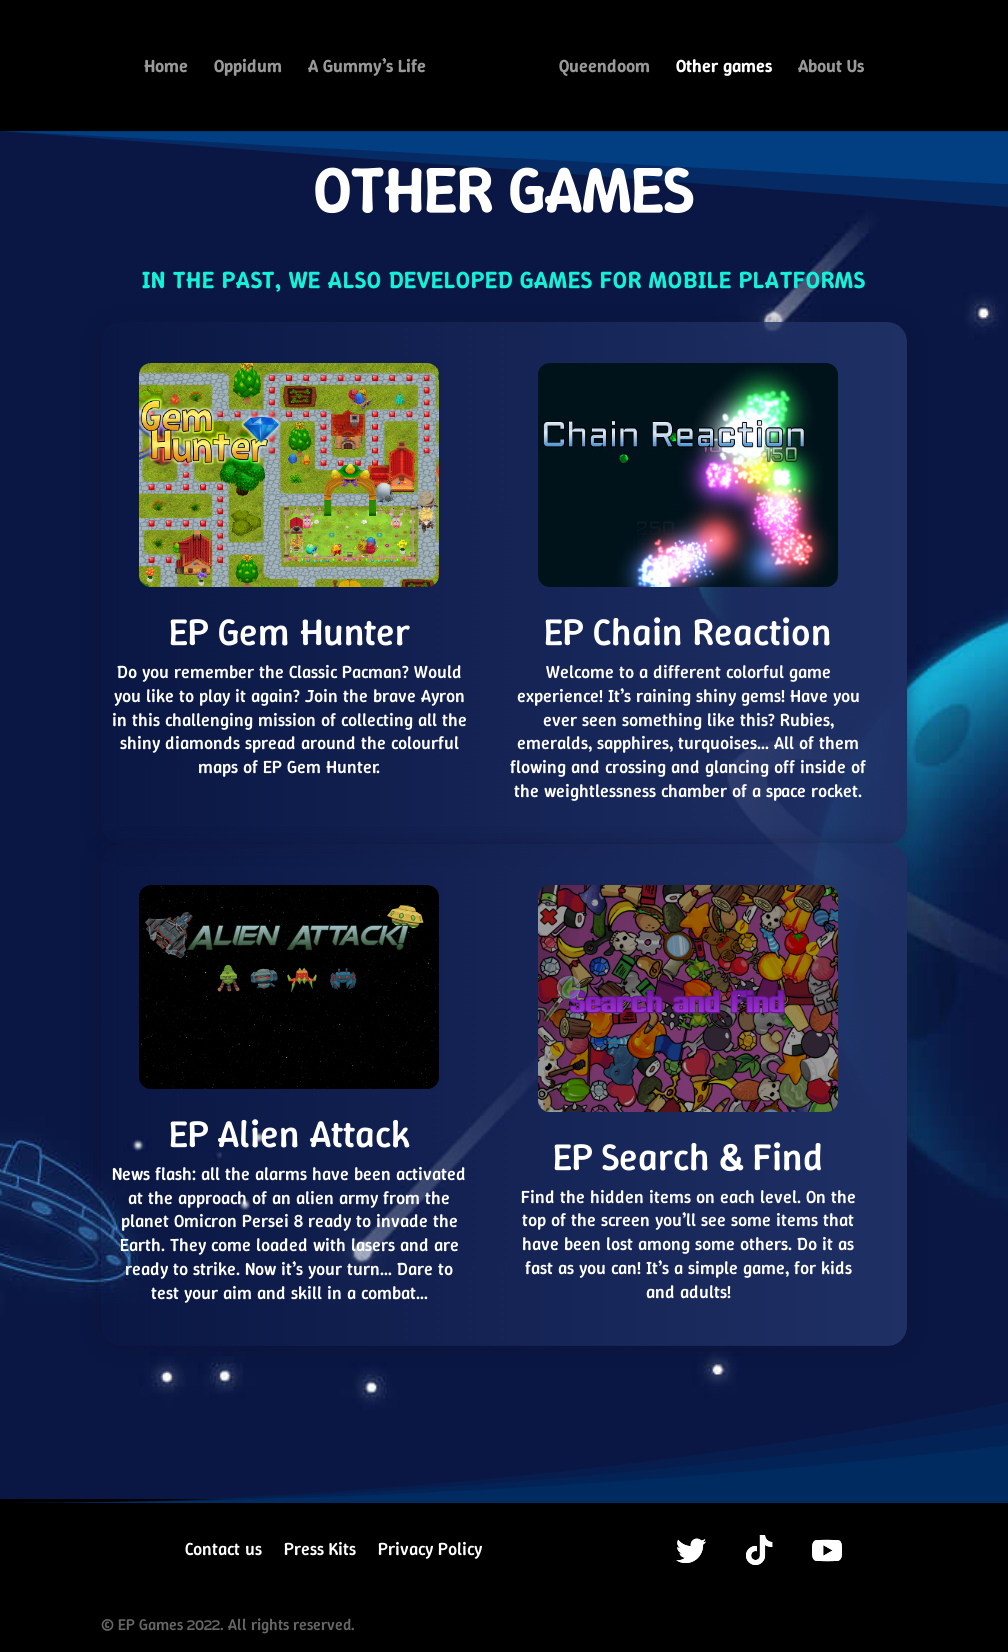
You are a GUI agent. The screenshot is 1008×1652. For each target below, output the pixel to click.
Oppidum (248, 68)
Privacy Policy (430, 1551)
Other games (724, 68)
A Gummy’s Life (367, 68)
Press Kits (320, 1551)
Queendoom (604, 68)
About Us (831, 68)
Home (166, 68)
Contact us (223, 1551)
